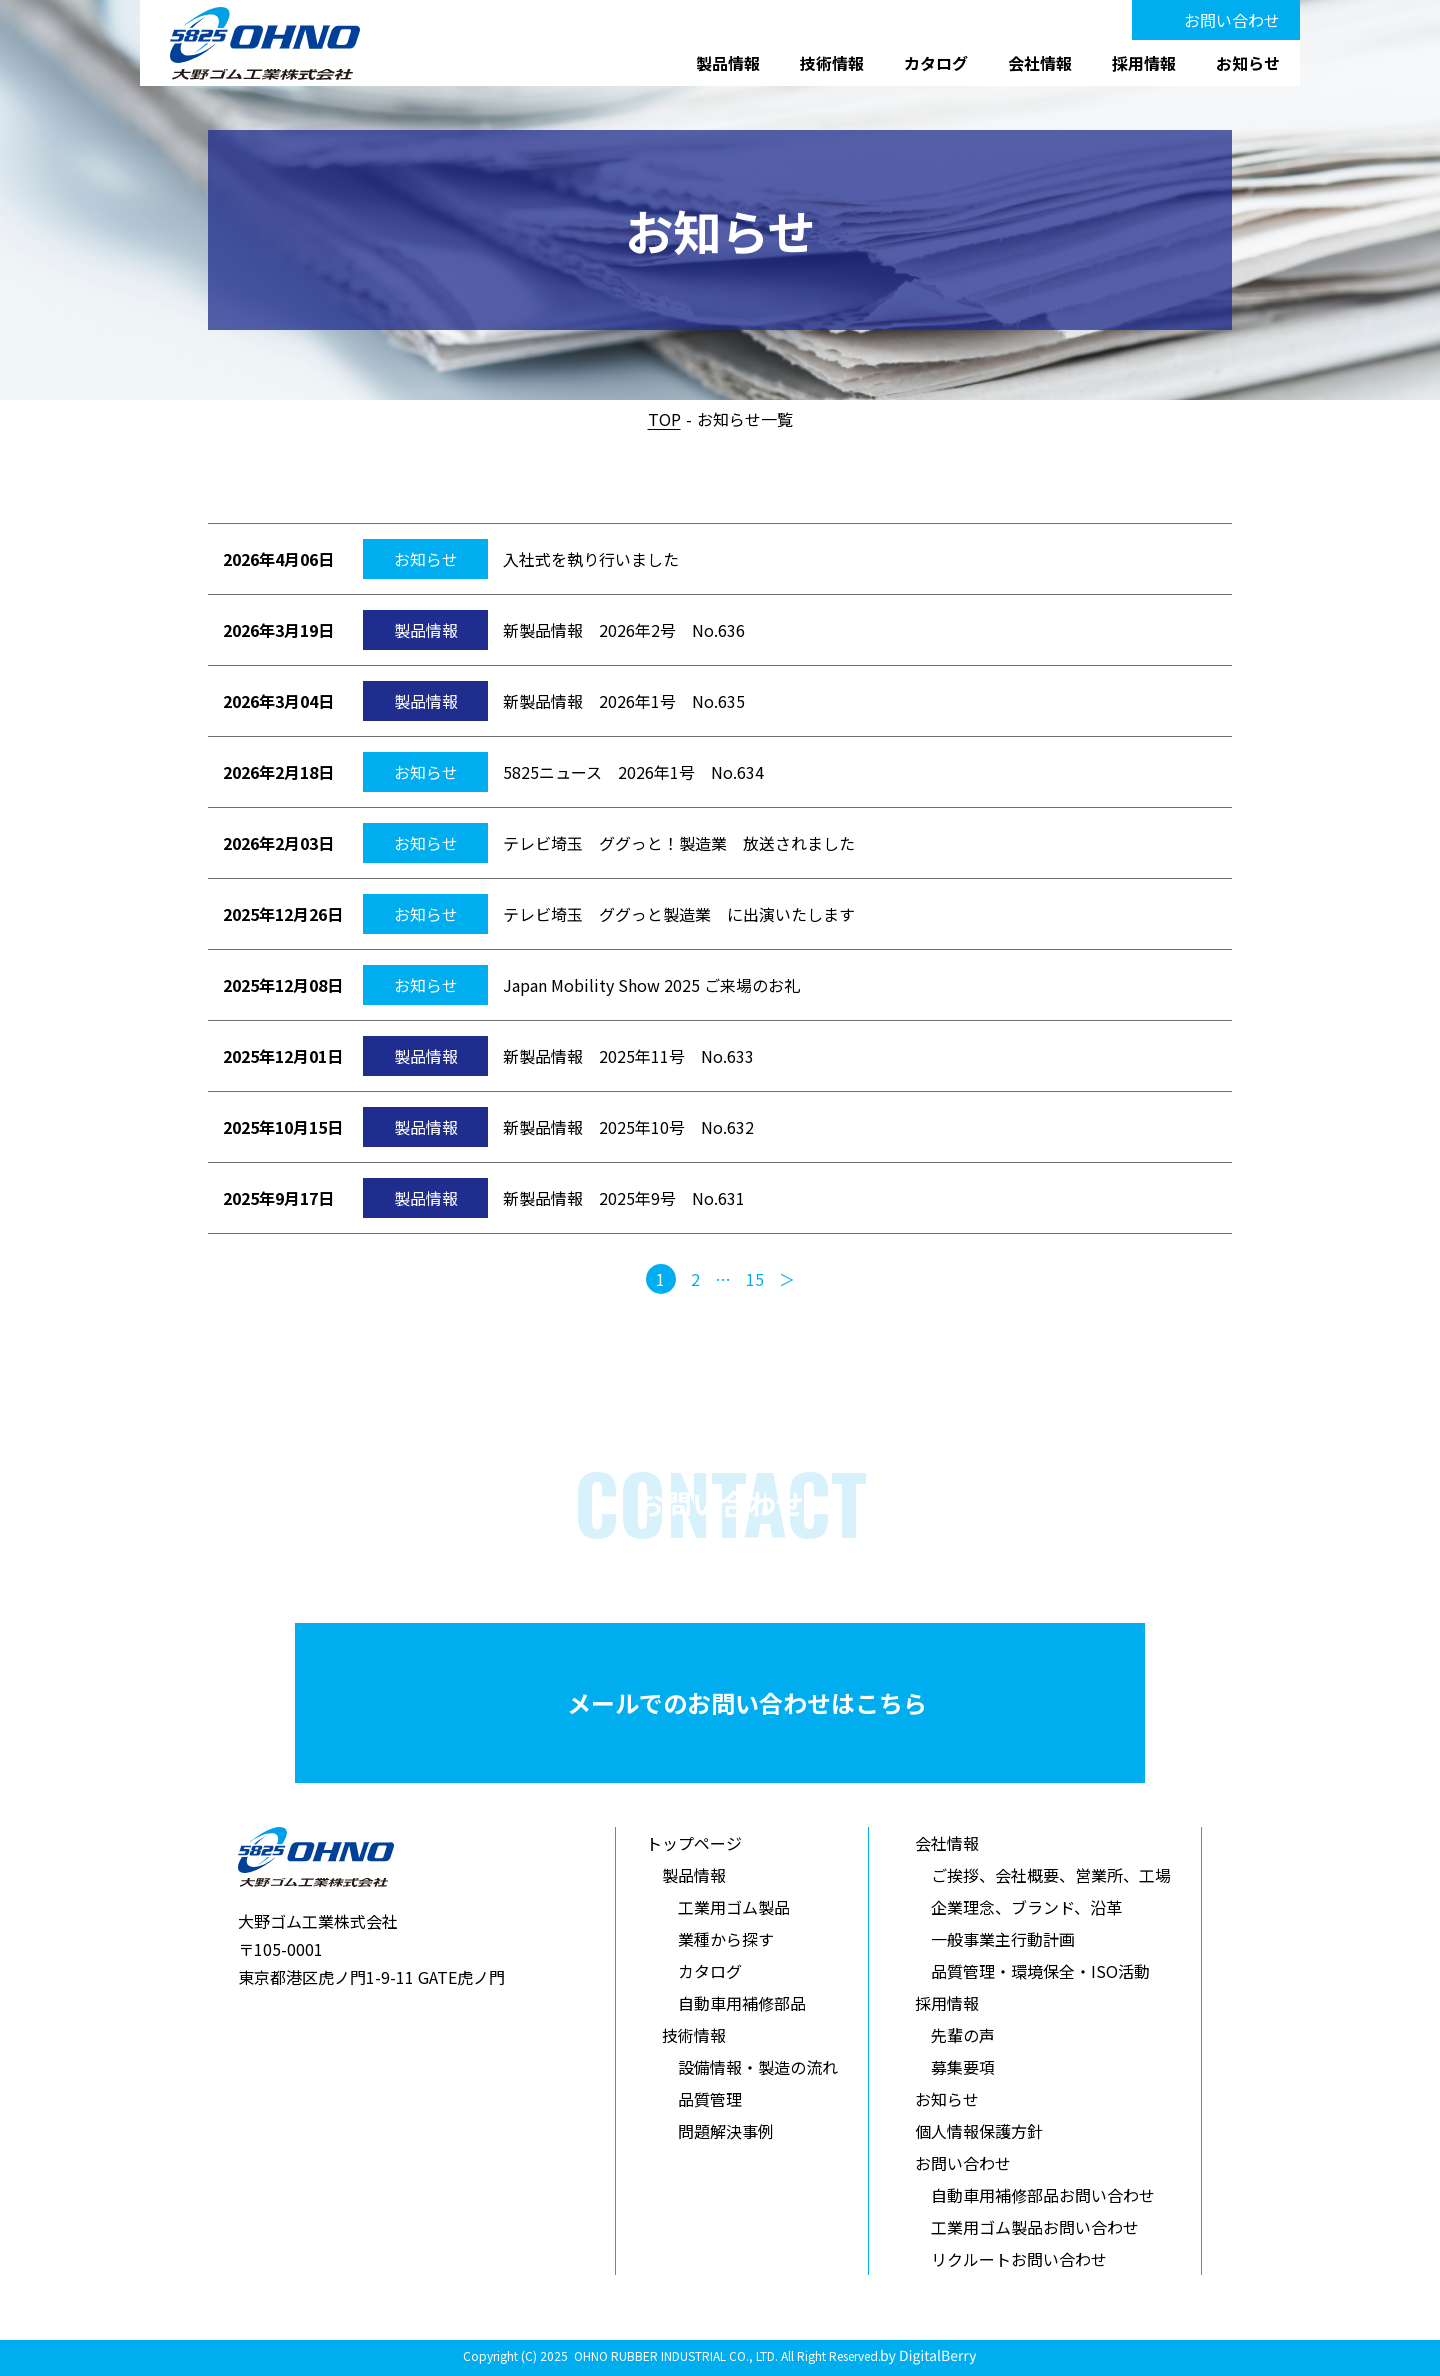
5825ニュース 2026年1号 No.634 (633, 772)
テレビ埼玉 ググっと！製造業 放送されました (679, 843)
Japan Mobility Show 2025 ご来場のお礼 (651, 985)
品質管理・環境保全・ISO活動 (1040, 1971)
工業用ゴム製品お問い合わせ (1035, 2227)
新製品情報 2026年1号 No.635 (624, 701)
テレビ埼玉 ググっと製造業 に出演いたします (679, 914)
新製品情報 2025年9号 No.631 (624, 1198)
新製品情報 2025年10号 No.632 (628, 1127)
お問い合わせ (1232, 20)
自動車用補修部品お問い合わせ (1043, 2195)
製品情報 (728, 63)
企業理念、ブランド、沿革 (1026, 1907)
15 (755, 1279)
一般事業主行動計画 (1003, 1939)
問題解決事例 (726, 2131)
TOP (664, 419)
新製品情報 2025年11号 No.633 (628, 1056)
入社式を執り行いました (591, 559)
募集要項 (963, 2067)
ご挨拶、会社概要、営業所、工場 (1051, 1875)
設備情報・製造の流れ (758, 2067)
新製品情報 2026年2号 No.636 (624, 630)
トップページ (694, 1843)
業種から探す (726, 1939)
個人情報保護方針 (979, 2131)
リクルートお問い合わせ (1019, 2259)
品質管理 (710, 2099)
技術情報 (832, 63)
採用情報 (1144, 63)
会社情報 (1040, 63)
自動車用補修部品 (742, 2003)
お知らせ (1248, 63)
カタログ (936, 63)
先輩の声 (963, 2035)
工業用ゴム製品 (734, 1907)
